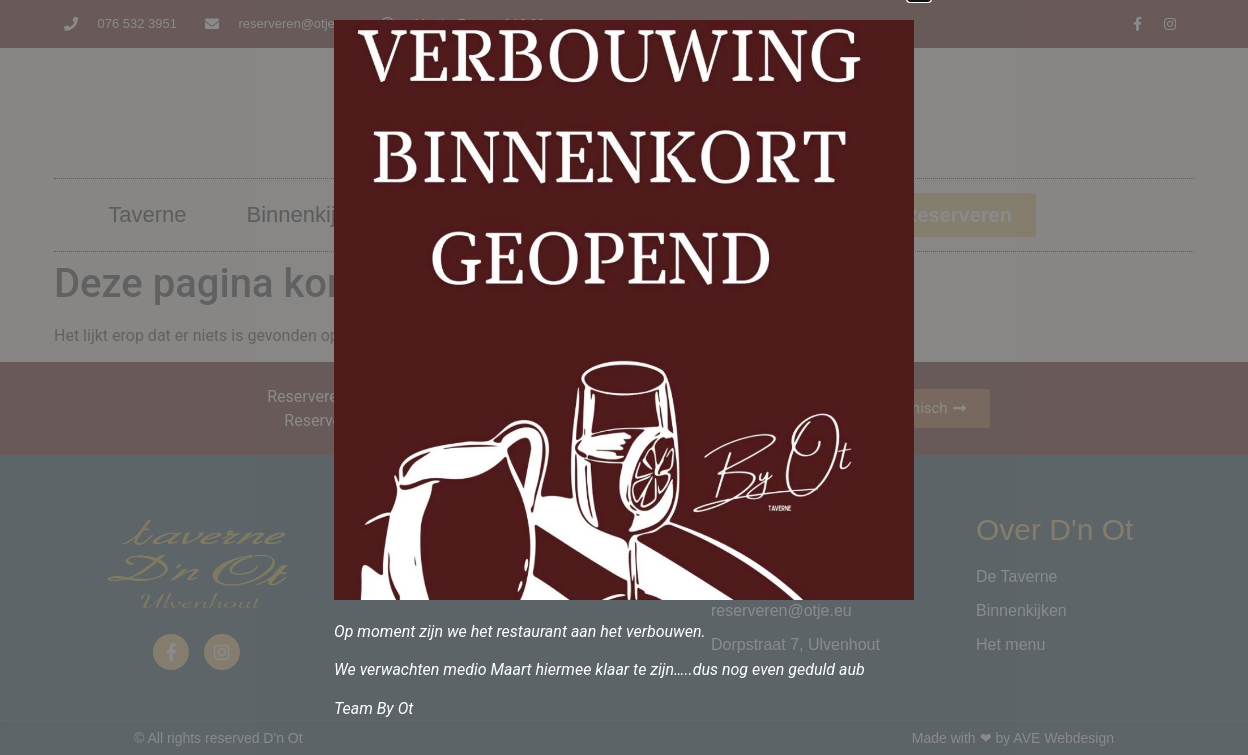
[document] (624, 377)
